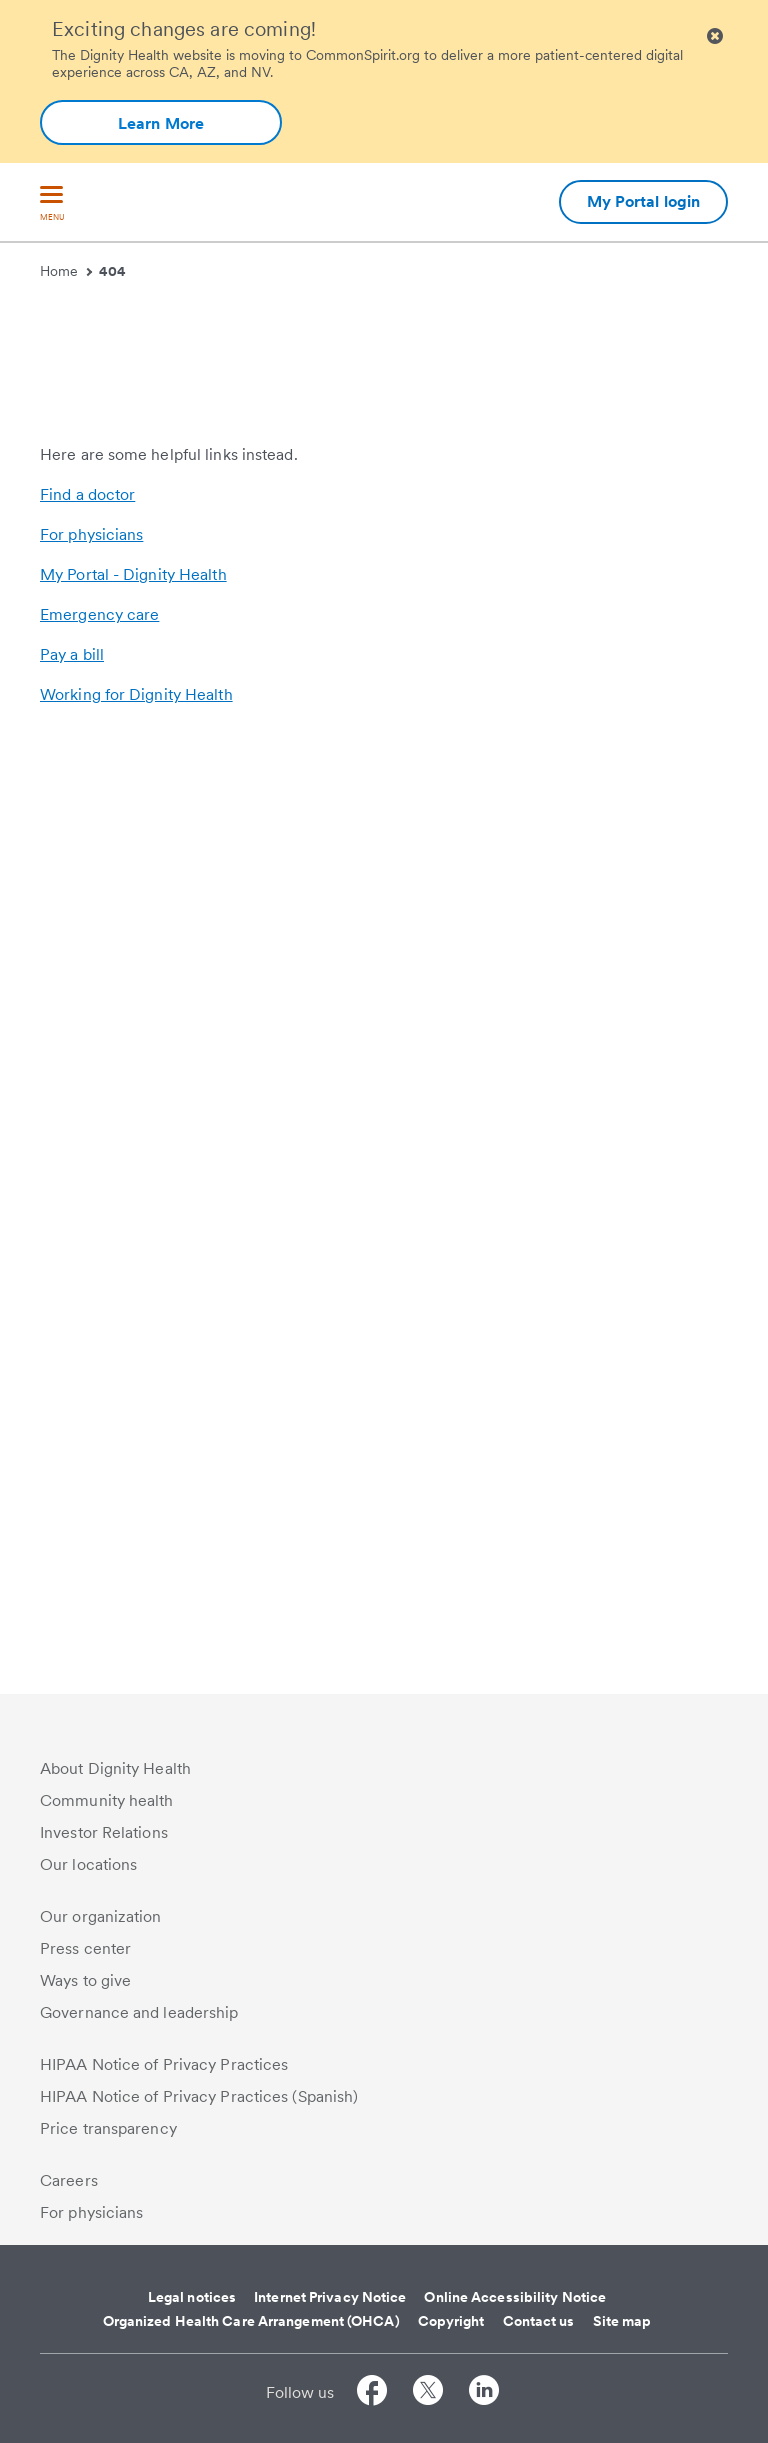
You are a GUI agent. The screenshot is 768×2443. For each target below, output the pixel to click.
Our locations (88, 1864)
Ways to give (85, 1980)
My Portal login (644, 201)
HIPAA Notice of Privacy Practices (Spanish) (199, 2096)
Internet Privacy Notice (330, 2297)
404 (112, 271)
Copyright (451, 2321)
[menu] (52, 204)
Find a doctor (87, 1439)
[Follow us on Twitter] (428, 2393)
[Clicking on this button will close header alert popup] (715, 36)
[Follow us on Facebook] (372, 2393)
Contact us (539, 2321)
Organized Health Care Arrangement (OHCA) (251, 2321)
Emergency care (99, 1559)
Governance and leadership (139, 2012)
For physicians (91, 1479)
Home (66, 271)
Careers (69, 2180)
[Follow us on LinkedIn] (484, 2393)
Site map (622, 2321)
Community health (107, 1800)
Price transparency (108, 2128)
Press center (85, 1948)
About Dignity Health (115, 1768)
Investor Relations (104, 1832)
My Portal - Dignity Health (133, 1519)
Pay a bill (72, 1599)
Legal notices (192, 2297)
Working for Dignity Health (136, 1639)
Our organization (101, 1916)
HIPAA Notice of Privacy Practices (164, 2064)
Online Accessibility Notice (515, 2297)
